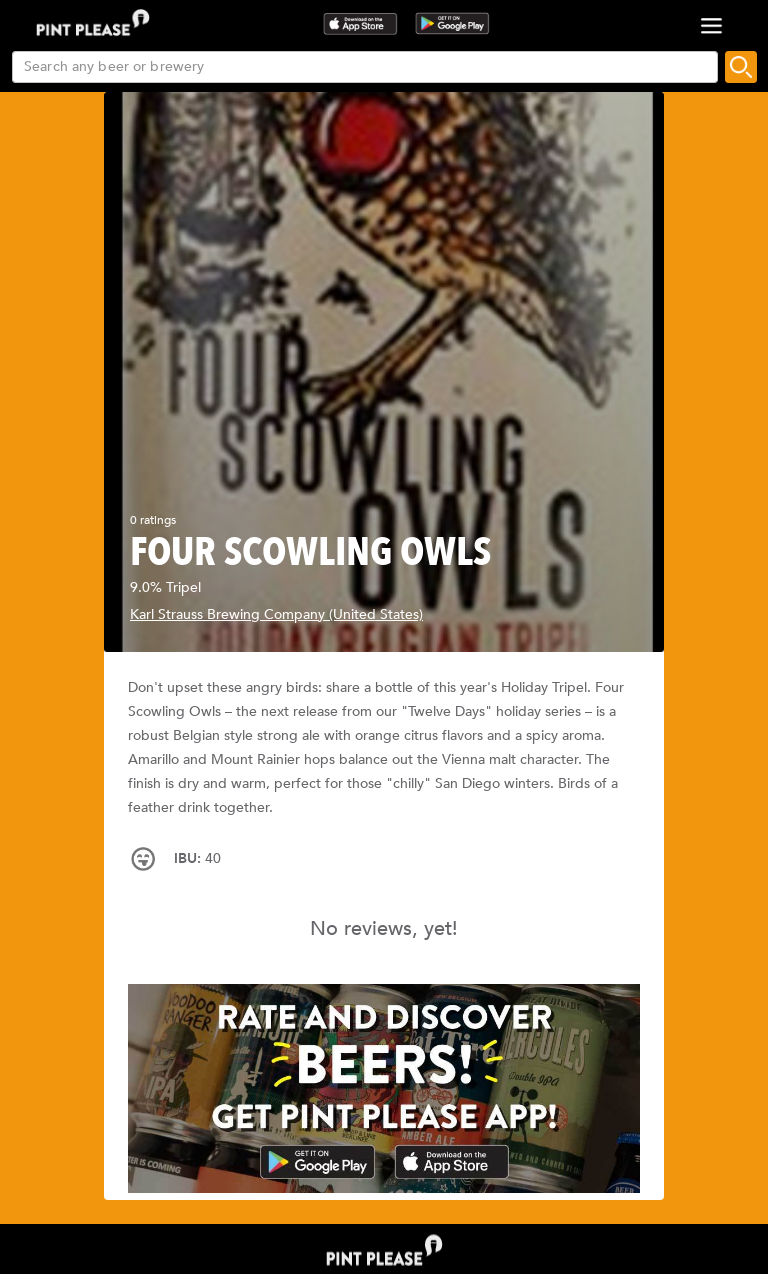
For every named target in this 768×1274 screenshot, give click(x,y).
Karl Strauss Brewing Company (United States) (276, 614)
